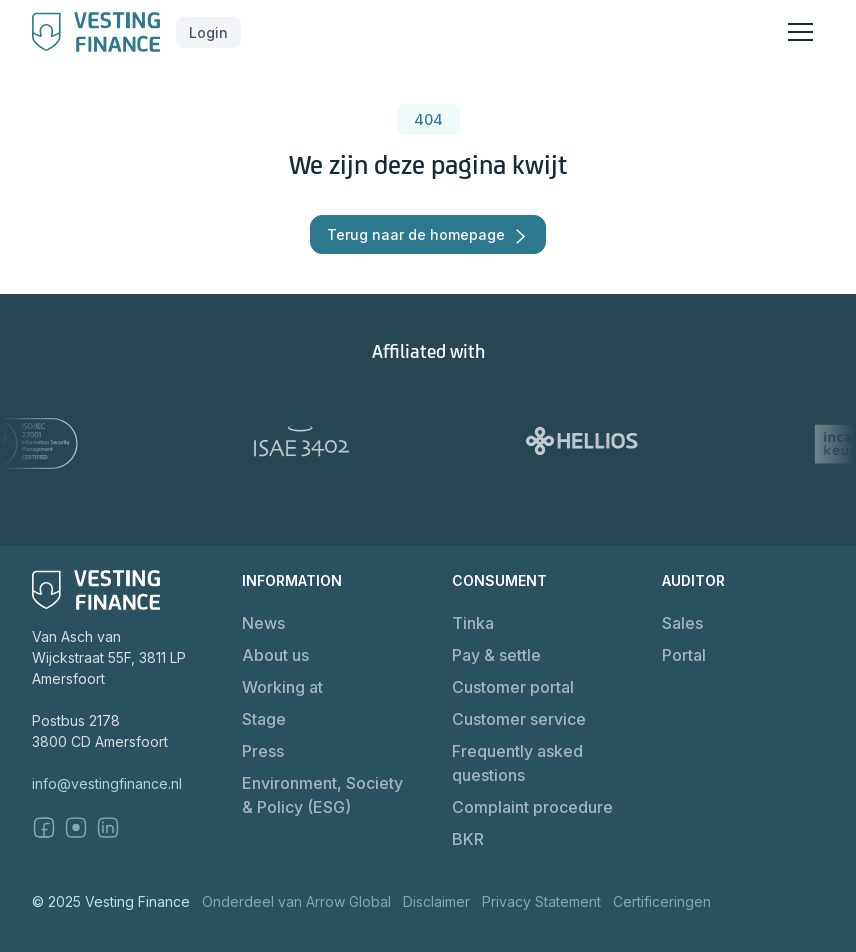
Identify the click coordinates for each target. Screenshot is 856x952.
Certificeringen (662, 901)
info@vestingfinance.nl (107, 783)
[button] (208, 32)
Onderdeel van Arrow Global (296, 901)
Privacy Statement (541, 901)
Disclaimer (436, 901)
